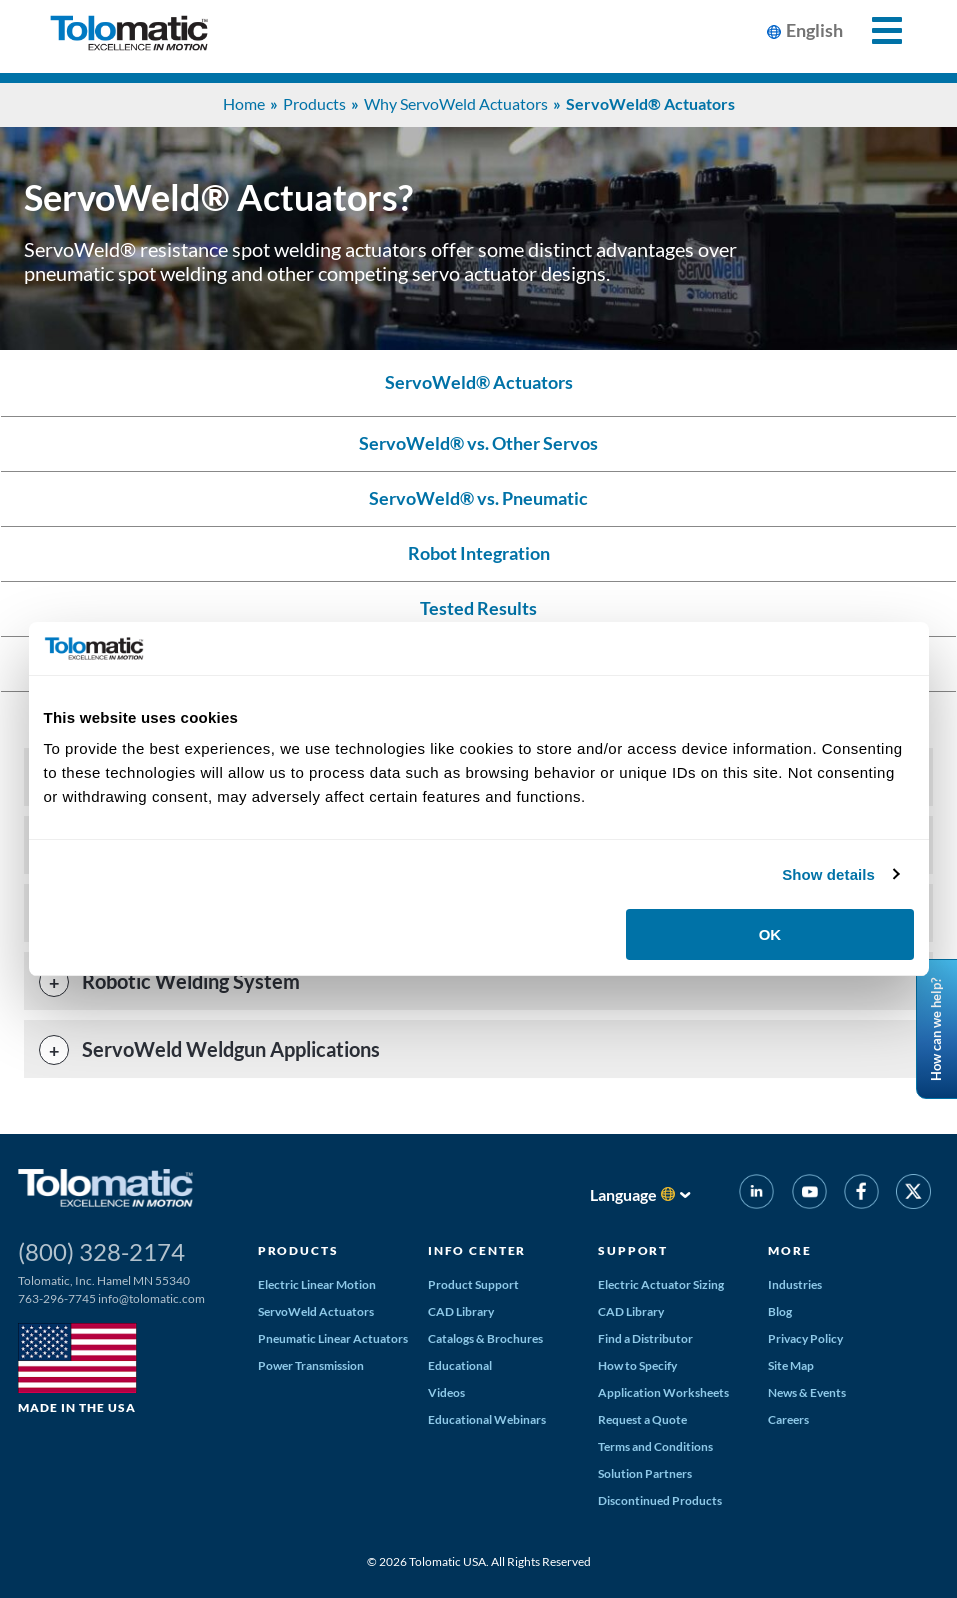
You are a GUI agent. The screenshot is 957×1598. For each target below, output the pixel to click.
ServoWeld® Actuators (479, 382)
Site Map (791, 1365)
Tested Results (478, 608)
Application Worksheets (663, 1392)
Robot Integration (479, 553)
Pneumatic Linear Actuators (333, 1338)
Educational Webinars (487, 1419)
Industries (795, 1284)
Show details (828, 874)
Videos (446, 1392)
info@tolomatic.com (151, 1298)
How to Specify (637, 1365)
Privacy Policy (805, 1338)
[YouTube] (808, 1195)
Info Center (477, 1250)
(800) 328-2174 (101, 1251)
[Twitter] (913, 1195)
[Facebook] (861, 1195)
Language (623, 1194)
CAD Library (461, 1311)
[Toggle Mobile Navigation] (875, 30)
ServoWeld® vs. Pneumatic (478, 498)
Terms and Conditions (655, 1446)
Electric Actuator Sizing (661, 1284)
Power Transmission (311, 1365)
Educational (460, 1365)
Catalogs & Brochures (485, 1338)
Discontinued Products (660, 1500)
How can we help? (936, 1028)
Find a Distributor (645, 1338)
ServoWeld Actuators (316, 1311)
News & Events (807, 1392)
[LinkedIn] (756, 1195)
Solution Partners (645, 1473)
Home (244, 103)
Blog (780, 1311)
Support (633, 1250)
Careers (788, 1419)
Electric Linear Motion (317, 1284)
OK (770, 934)
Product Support (473, 1284)
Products (314, 103)
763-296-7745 (57, 1298)
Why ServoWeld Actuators (456, 103)
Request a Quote (642, 1419)
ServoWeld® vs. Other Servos (478, 443)
